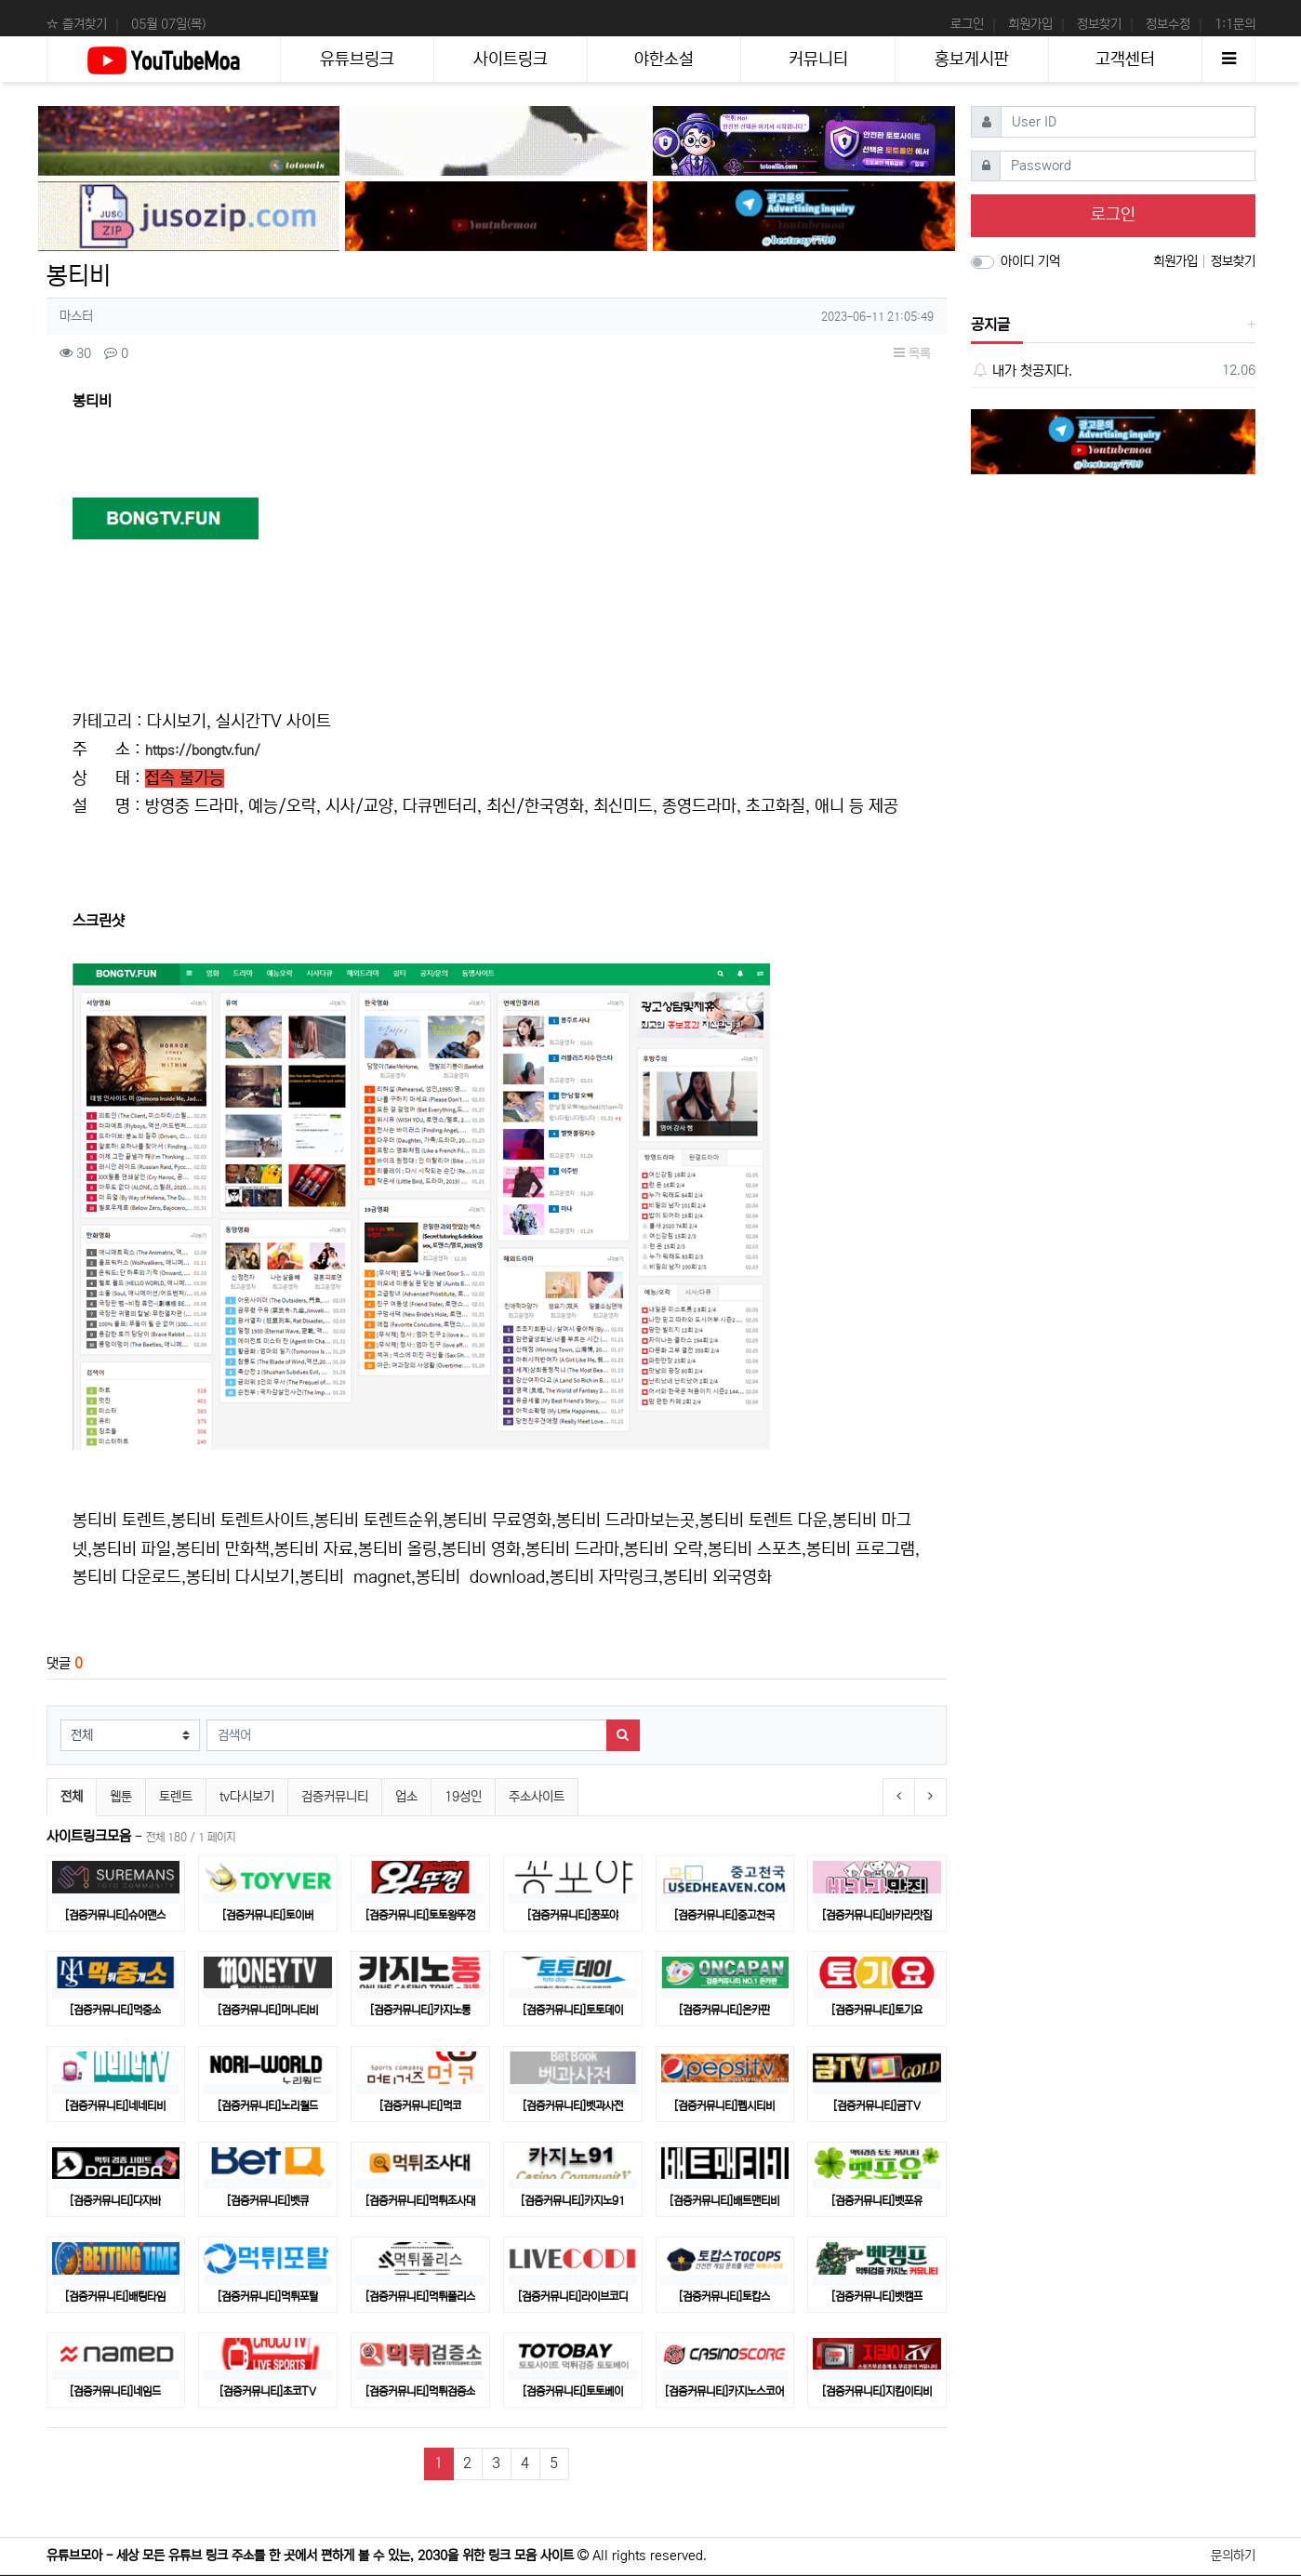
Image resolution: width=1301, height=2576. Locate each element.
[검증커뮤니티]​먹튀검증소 (420, 2391)
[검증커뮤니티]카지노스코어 (724, 2391)
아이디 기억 (1030, 261)
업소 (406, 1796)
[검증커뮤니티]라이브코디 (573, 2297)
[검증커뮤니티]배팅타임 (115, 2297)
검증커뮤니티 (334, 1796)
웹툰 (121, 1796)
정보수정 (1168, 24)
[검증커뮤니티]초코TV (267, 2391)
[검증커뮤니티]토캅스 (724, 2297)
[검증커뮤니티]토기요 (877, 2010)
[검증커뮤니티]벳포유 (877, 2201)
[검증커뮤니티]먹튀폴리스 (420, 2297)
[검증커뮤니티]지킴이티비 (877, 2391)
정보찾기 (1099, 24)
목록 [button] (912, 353)
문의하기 (1233, 2555)
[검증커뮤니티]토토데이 (573, 2010)
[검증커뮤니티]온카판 (724, 2010)
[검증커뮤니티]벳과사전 (573, 2106)
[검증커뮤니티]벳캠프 (877, 2297)
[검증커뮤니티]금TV (877, 2106)
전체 (71, 1796)
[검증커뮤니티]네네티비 (115, 2106)
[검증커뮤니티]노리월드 (268, 2106)
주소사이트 (536, 1796)
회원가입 (1030, 24)
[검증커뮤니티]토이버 (267, 1915)
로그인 (967, 24)
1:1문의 (1235, 24)
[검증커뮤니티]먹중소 (115, 2010)
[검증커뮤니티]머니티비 (268, 2010)
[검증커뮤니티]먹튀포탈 (268, 2297)
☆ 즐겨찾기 (76, 24)
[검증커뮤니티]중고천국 (724, 1915)
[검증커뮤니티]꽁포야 (572, 1915)
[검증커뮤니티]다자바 (115, 2201)
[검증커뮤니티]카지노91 (573, 2201)
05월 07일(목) (168, 24)
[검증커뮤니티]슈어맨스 (115, 1915)
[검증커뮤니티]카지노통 (420, 2010)
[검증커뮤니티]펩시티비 (724, 2106)
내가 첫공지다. (1021, 370)
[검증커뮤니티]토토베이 (573, 2391)
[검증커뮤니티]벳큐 (268, 2201)
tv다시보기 (246, 1796)
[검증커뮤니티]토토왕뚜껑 (420, 1915)
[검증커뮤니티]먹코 (420, 2106)
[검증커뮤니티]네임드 (115, 2391)
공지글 (990, 324)
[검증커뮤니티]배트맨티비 (724, 2201)
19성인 (463, 1796)
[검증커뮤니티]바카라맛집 (877, 1915)
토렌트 (175, 1796)
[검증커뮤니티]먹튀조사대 (420, 2201)
